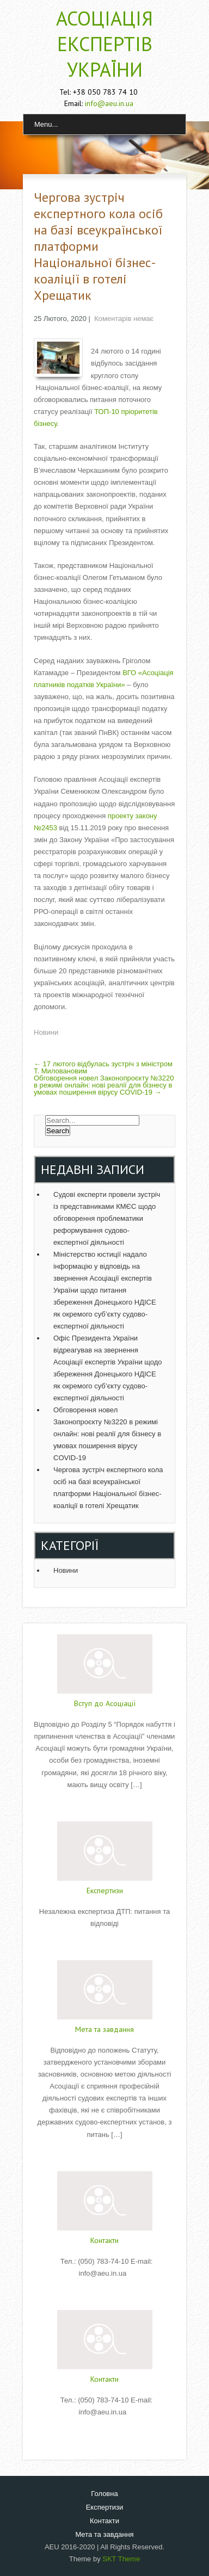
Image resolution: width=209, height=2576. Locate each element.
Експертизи (105, 1890)
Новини (46, 1032)
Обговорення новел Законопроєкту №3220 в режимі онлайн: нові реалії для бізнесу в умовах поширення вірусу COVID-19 (104, 1085)
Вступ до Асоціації (105, 1703)
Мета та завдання (104, 2029)
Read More (104, 1807)
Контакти (104, 2240)
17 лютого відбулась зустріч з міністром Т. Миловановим (103, 1067)
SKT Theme (121, 2559)
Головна (104, 2493)
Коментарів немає (123, 318)
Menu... (46, 124)
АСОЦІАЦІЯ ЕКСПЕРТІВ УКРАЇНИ (104, 43)
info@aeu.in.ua (109, 103)
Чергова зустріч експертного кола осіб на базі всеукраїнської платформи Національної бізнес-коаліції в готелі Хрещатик (108, 1488)
